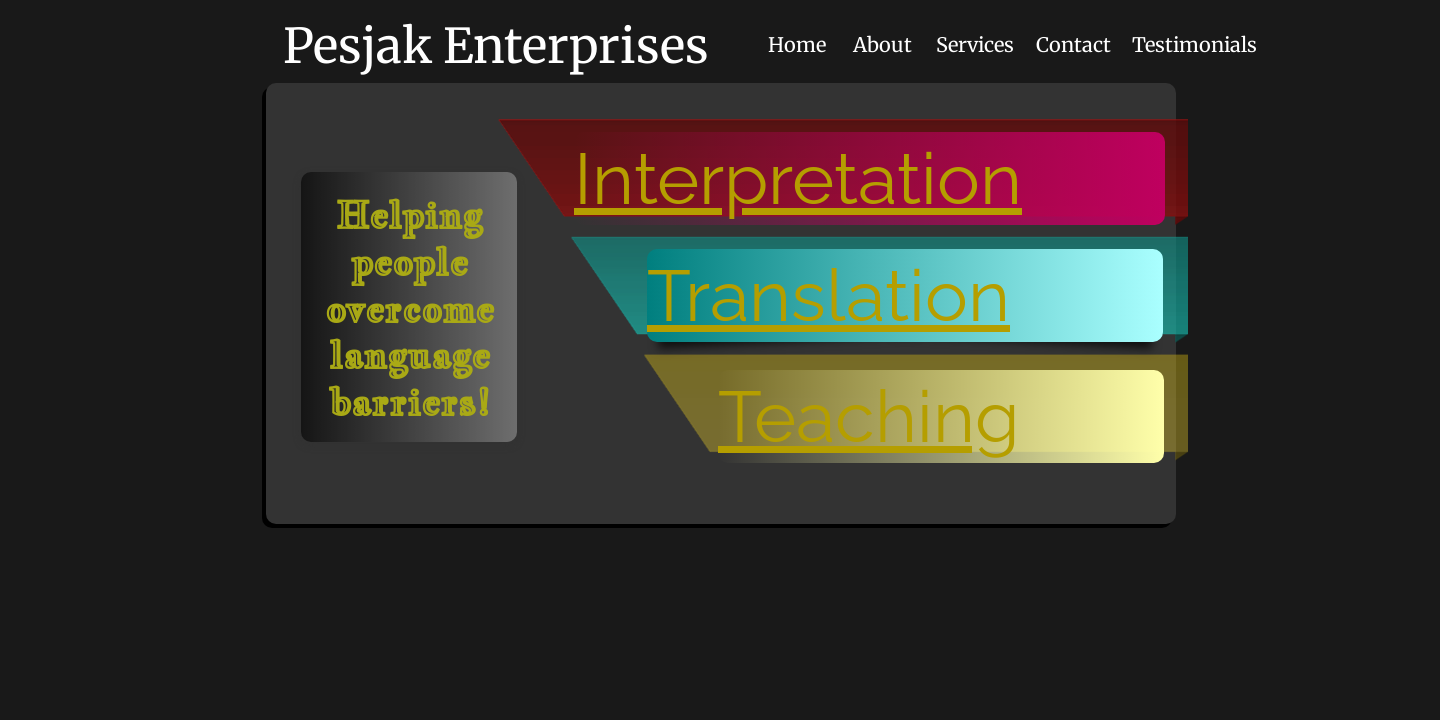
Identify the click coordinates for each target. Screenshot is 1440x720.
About (882, 44)
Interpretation (798, 178)
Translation (828, 295)
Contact (1073, 44)
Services (975, 44)
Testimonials (1194, 44)
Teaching (869, 416)
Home (797, 44)
